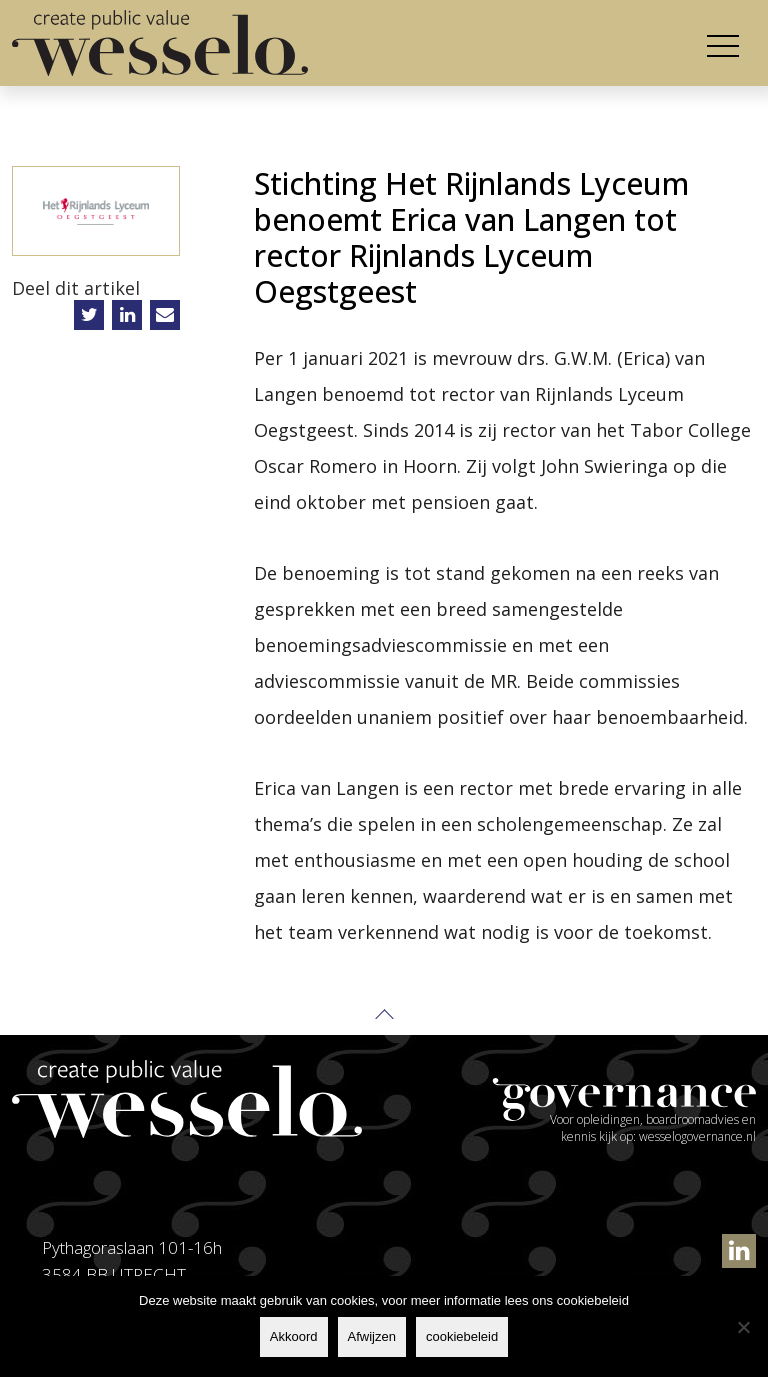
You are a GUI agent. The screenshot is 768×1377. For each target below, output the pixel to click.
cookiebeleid (462, 1336)
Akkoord (294, 1336)
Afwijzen (372, 1336)
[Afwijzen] (743, 1327)
